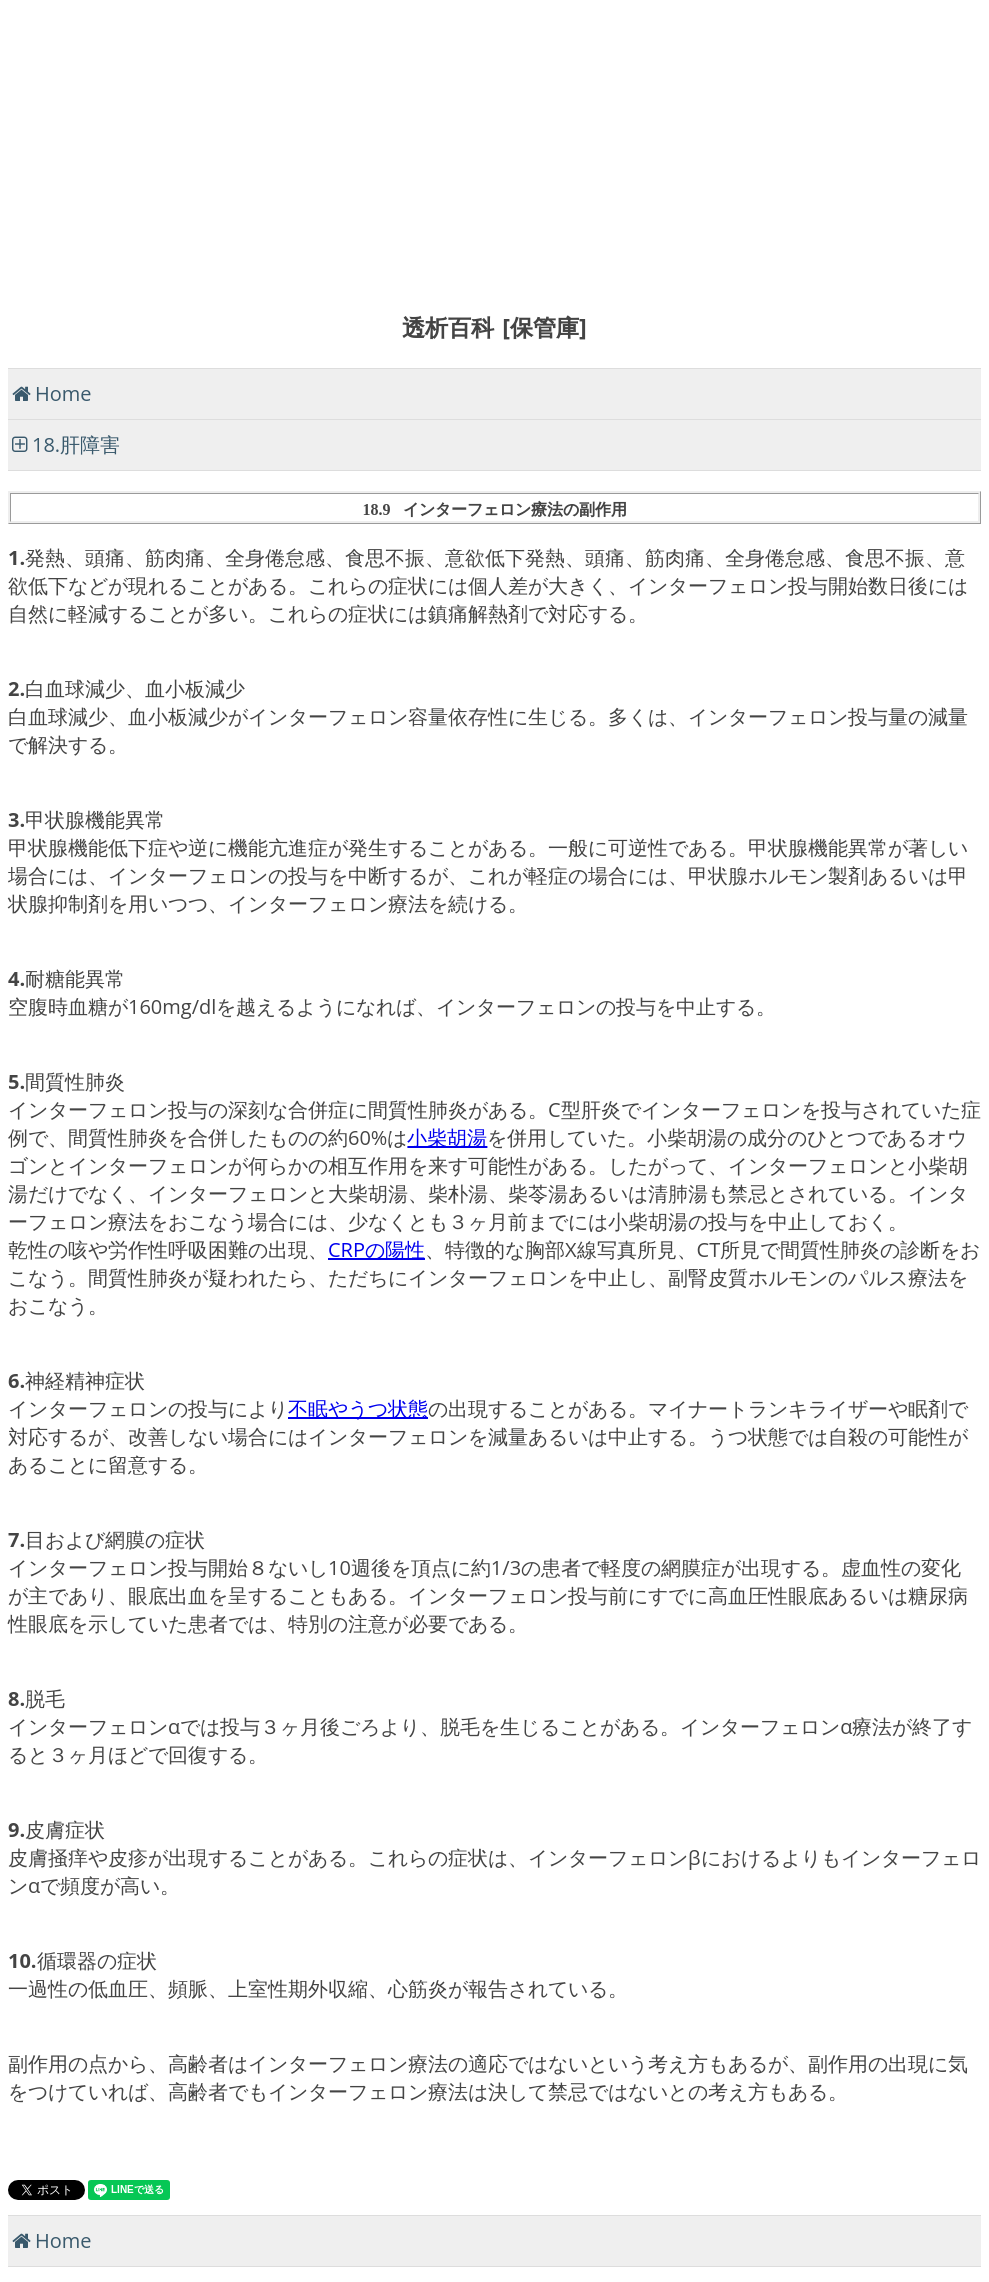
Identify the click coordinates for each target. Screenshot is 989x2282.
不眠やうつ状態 (358, 1408)
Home (63, 393)
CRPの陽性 (376, 1249)
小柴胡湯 (447, 1137)
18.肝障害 (76, 444)
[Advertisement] (494, 148)
